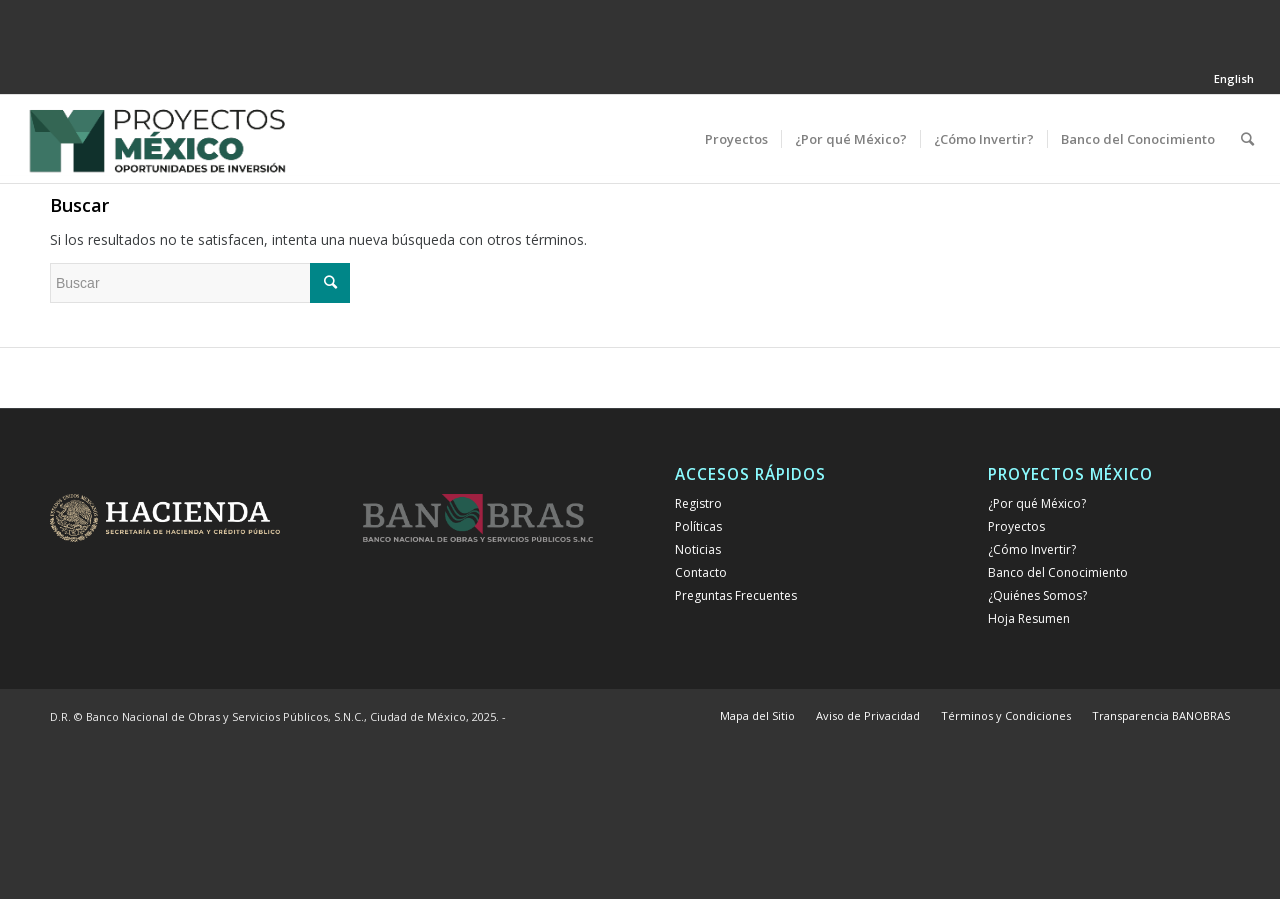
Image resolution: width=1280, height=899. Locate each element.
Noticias (698, 549)
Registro (698, 503)
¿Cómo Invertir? (1032, 549)
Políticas (698, 526)
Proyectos (1016, 526)
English (1234, 78)
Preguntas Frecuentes (736, 595)
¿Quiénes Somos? (1037, 595)
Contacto (701, 572)
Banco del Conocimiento (1058, 572)
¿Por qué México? (1037, 503)
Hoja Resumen (1029, 618)
